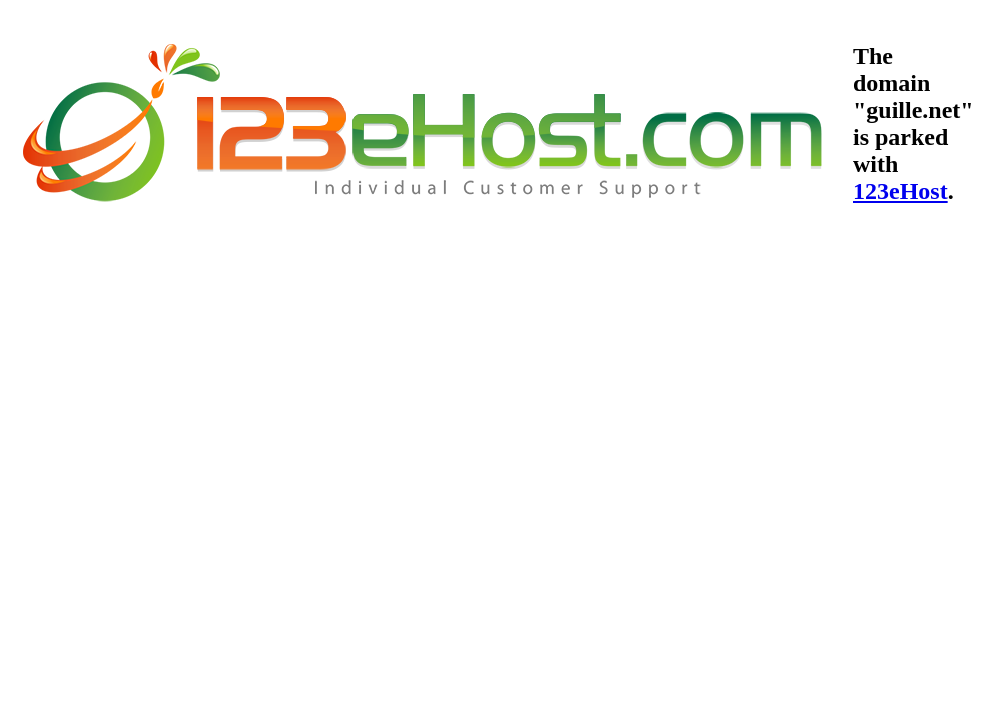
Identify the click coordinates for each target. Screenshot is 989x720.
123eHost (900, 191)
